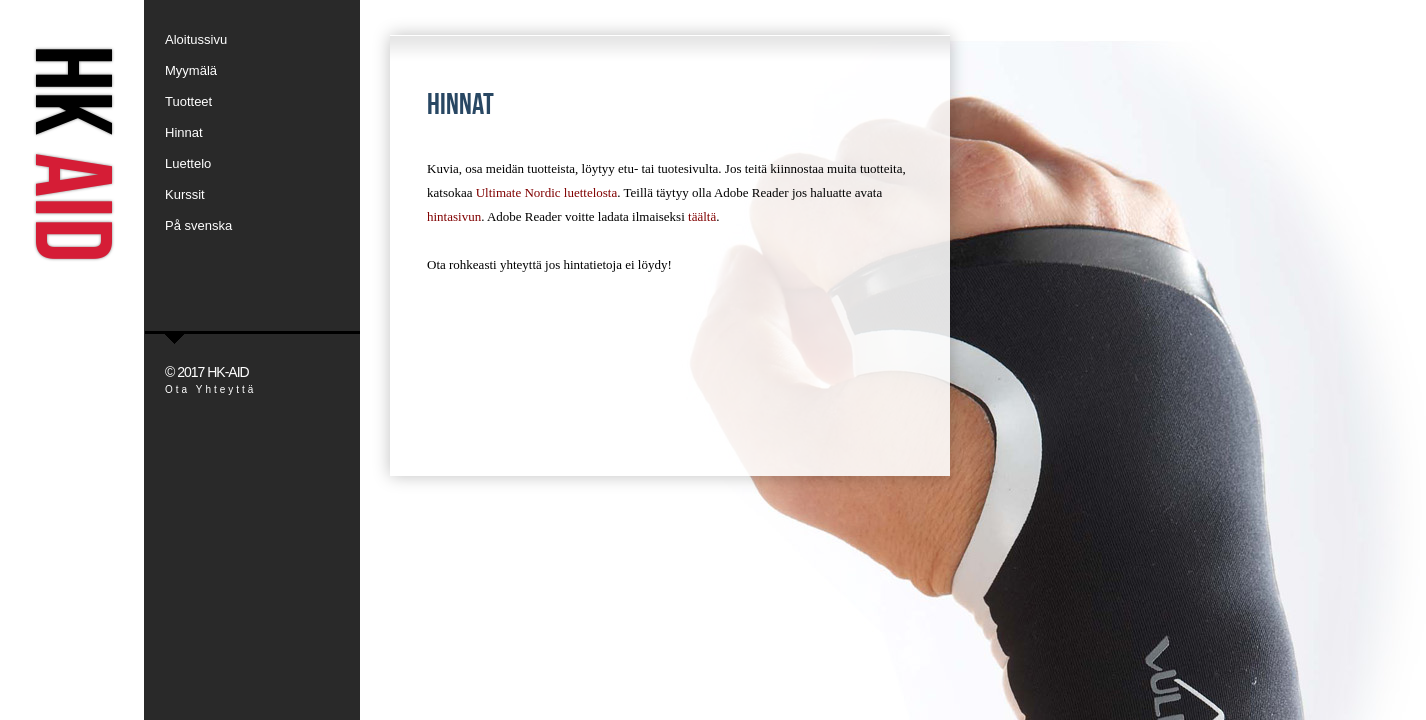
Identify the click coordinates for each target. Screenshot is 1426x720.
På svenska (198, 225)
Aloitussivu (196, 39)
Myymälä (191, 70)
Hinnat (184, 132)
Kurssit (185, 194)
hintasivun (454, 216)
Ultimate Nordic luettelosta (547, 192)
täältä (702, 216)
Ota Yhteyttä (210, 389)
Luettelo (188, 163)
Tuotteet (188, 101)
